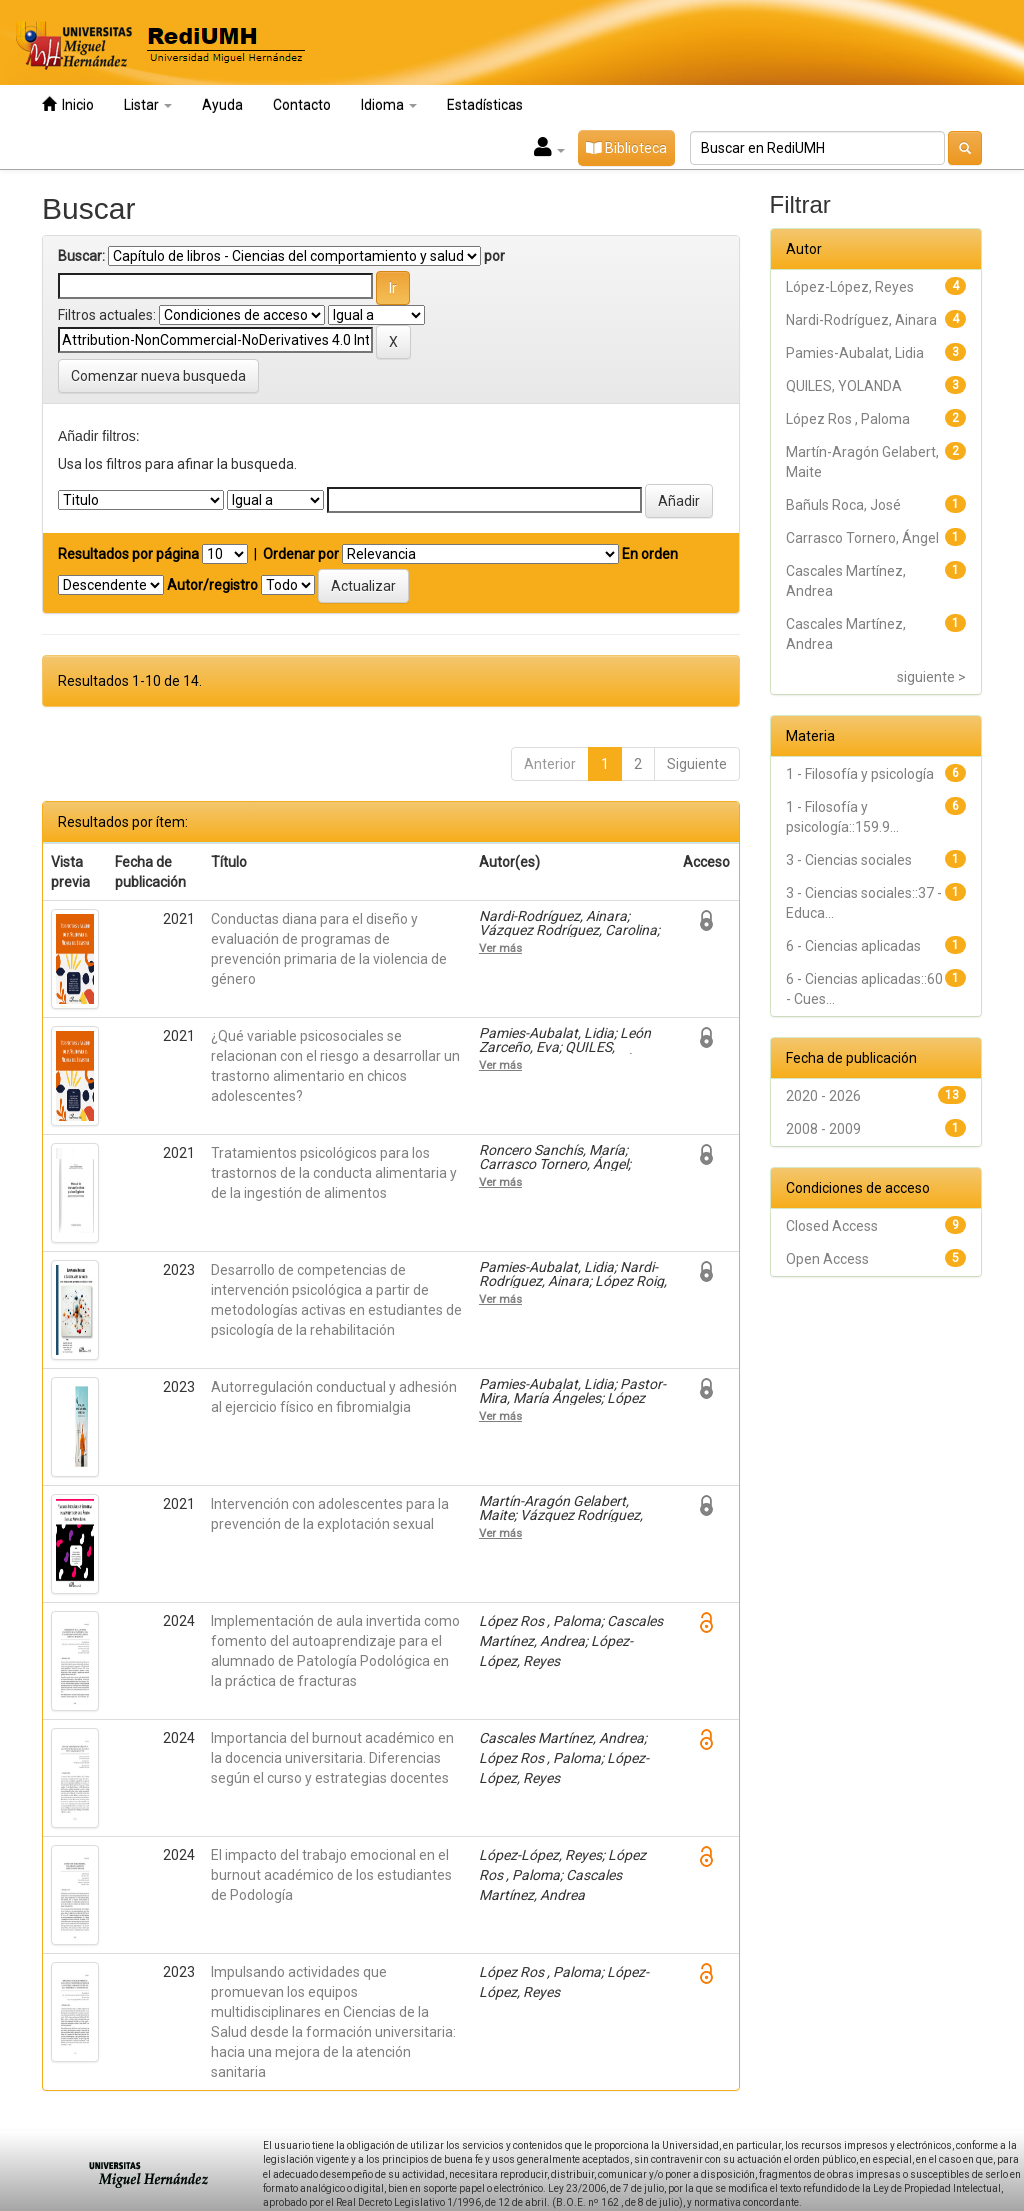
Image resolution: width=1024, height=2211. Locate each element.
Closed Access (832, 1226)
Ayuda (222, 105)
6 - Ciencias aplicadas (853, 946)
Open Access (827, 1259)
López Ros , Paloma (848, 419)
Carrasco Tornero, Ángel (862, 538)
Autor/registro (212, 585)
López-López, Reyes (850, 287)
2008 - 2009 (823, 1129)
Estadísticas (485, 105)
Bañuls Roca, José (843, 505)
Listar (148, 105)
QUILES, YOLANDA (844, 386)
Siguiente (697, 764)
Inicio (68, 104)
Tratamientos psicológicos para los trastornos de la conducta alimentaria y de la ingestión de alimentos (334, 1173)
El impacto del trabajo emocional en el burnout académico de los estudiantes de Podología (331, 1875)
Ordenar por (301, 554)
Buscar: (81, 256)
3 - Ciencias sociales (849, 860)
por (494, 256)
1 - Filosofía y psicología (860, 774)
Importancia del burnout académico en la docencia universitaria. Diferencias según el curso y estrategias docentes (332, 1758)
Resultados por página (128, 554)
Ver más (500, 948)
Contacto (302, 105)
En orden (650, 554)
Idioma (389, 105)
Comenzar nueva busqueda (158, 376)
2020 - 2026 (823, 1096)
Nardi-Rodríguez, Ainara (861, 320)
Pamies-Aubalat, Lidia (855, 353)
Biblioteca (626, 148)
